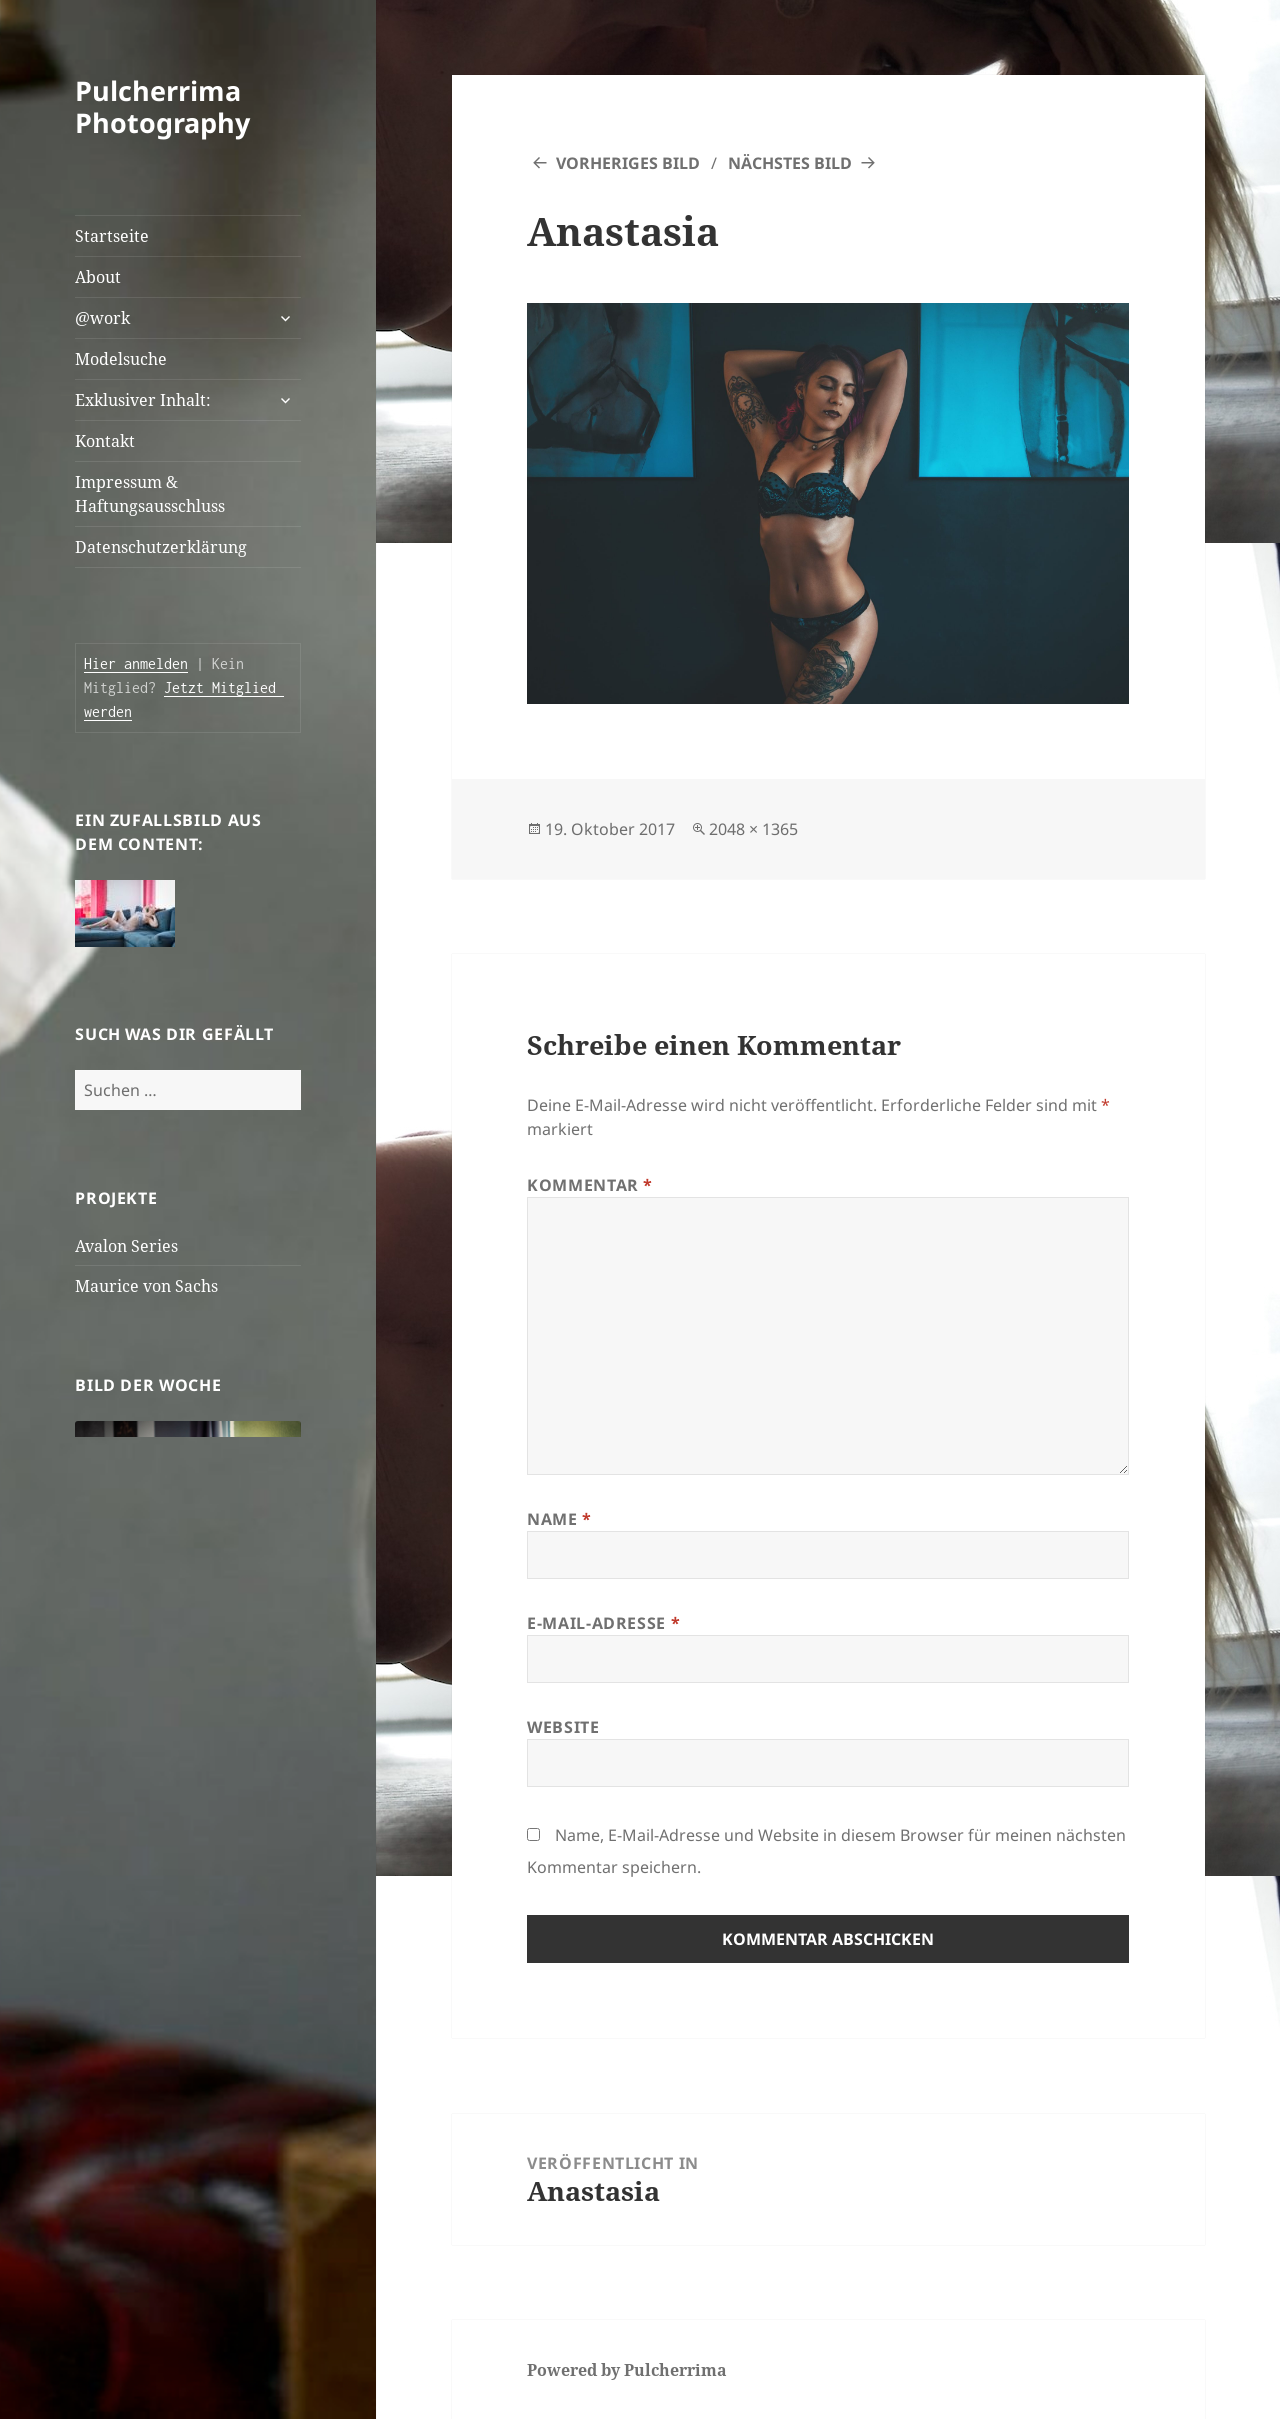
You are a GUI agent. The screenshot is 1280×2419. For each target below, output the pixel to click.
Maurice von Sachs (146, 1286)
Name (559, 1519)
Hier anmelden (136, 663)
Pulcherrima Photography (162, 106)
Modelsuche (121, 359)
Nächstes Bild (790, 163)
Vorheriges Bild (628, 163)
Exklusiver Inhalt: (143, 400)
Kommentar (590, 1185)
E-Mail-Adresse (603, 1623)
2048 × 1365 (753, 829)
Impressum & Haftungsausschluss (150, 494)
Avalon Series (126, 1246)
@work (102, 318)
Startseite (112, 236)
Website (563, 1727)
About (98, 277)
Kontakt (105, 441)
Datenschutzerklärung (161, 547)
